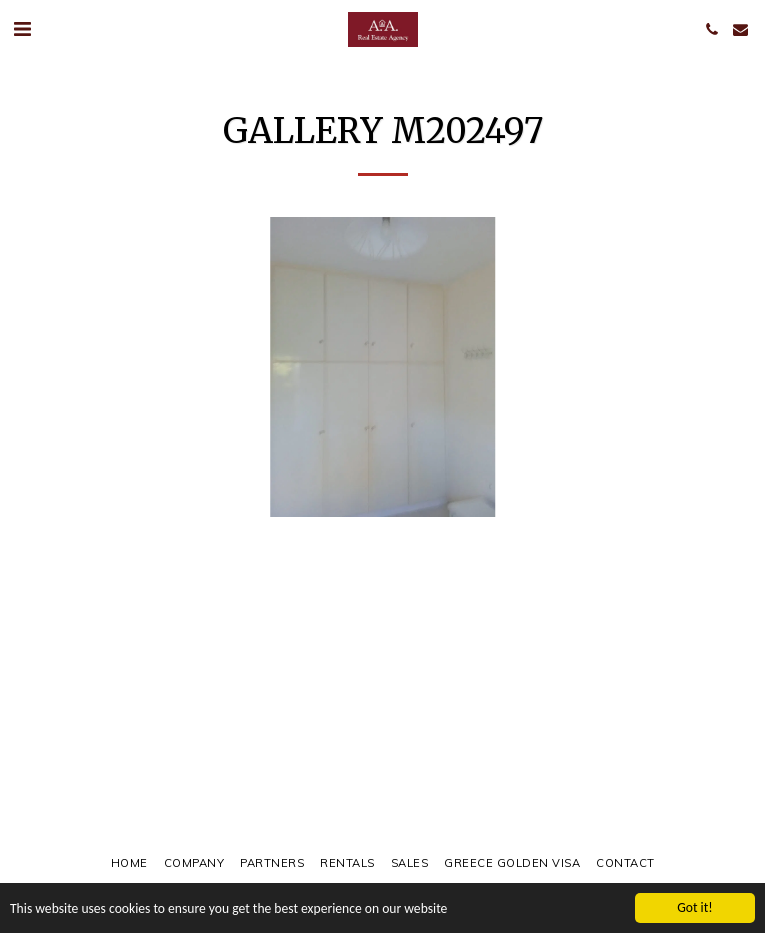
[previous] (30, 367)
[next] (735, 367)
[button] (22, 28)
